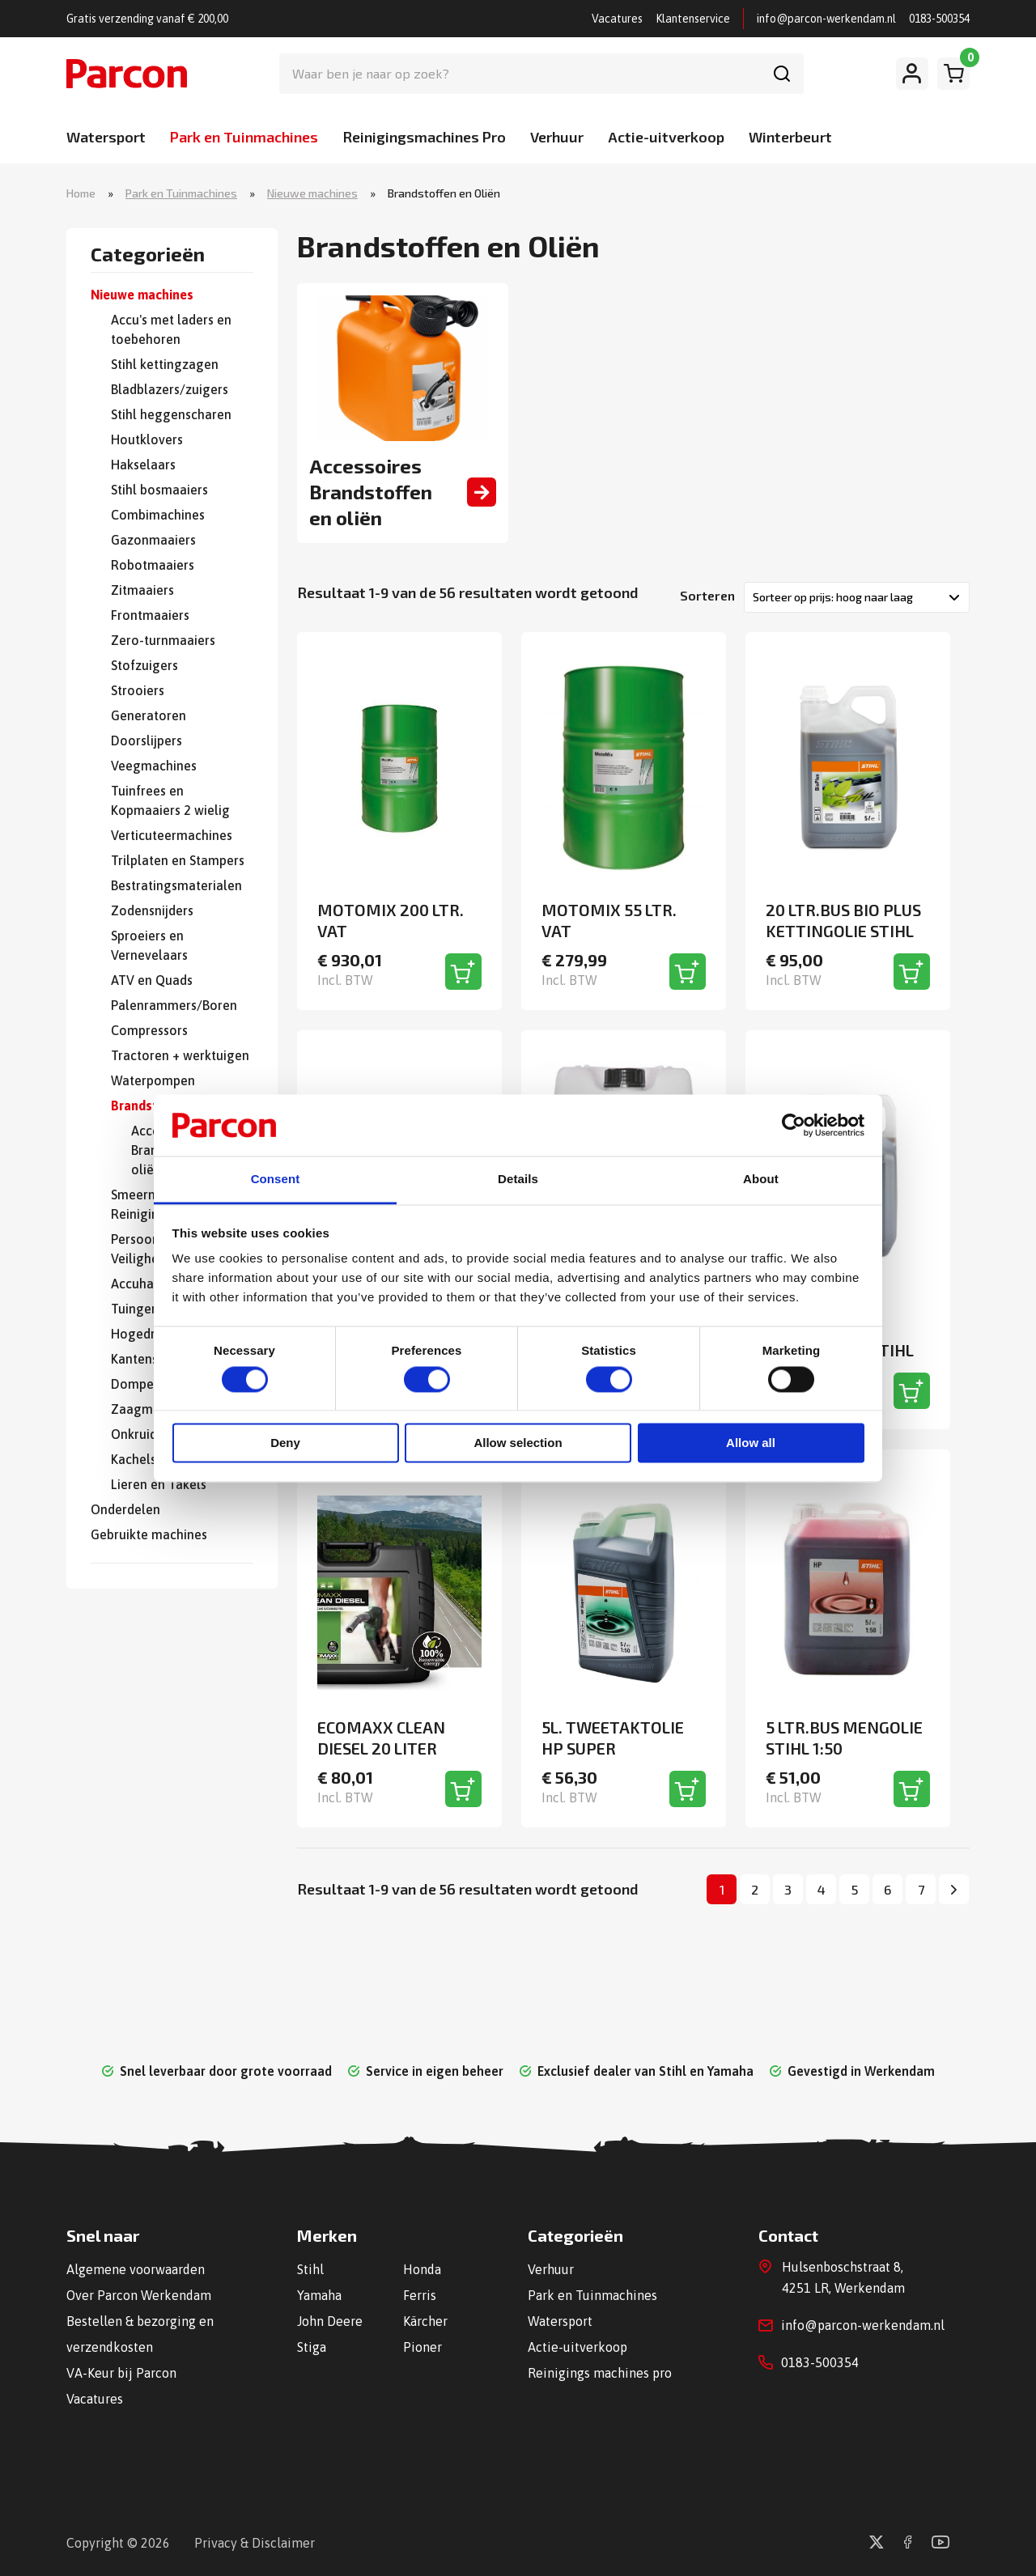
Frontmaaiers (150, 615)
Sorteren (707, 595)
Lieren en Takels (158, 1484)
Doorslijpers (146, 740)
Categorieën (148, 254)
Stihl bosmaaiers (159, 489)
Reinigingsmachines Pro (424, 137)
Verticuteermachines (171, 835)
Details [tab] (518, 1179)
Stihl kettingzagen (165, 364)
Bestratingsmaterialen (176, 885)
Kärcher (425, 2321)
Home (81, 193)
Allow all (750, 1443)
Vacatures (617, 18)
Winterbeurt (790, 137)
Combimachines (158, 514)
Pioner (422, 2347)
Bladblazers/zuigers (169, 389)
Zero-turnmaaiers (163, 640)
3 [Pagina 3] (788, 1889)
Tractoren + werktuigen (180, 1055)
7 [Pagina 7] (921, 1889)
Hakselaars (143, 464)
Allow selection (517, 1443)
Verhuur (557, 137)
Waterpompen (153, 1080)
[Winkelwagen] (953, 73)
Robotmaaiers (152, 565)
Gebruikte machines (149, 1534)
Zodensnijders (152, 910)
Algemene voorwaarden (135, 2269)
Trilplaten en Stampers (177, 860)
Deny (285, 1443)
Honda (422, 2269)
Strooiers (137, 690)
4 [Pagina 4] (821, 1889)
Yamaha (319, 2295)
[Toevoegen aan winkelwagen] (463, 971)
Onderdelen (125, 1509)
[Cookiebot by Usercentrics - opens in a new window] (793, 1125)
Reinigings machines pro (600, 2373)
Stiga (311, 2347)
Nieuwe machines (312, 193)
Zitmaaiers (142, 590)
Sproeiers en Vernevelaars (149, 945)
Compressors (149, 1030)
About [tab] (761, 1179)
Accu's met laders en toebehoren (171, 329)
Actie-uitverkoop (666, 137)
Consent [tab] (275, 1179)
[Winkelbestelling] (857, 597)
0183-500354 (939, 18)
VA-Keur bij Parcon (121, 2373)
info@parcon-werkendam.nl (826, 18)
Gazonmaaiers (153, 540)
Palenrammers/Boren (174, 1005)
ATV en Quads (152, 980)
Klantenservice (693, 18)
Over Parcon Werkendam (138, 2295)
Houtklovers (147, 439)
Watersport (106, 137)
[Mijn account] (912, 73)
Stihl (310, 2269)
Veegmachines (154, 765)
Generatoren (148, 715)
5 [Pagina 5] (854, 1889)
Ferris (419, 2295)
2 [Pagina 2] (754, 1889)
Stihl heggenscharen (171, 414)
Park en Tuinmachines (244, 137)
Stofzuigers (144, 665)
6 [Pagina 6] (887, 1889)
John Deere (330, 2321)
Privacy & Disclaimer (254, 2543)
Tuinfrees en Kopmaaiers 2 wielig (170, 800)
